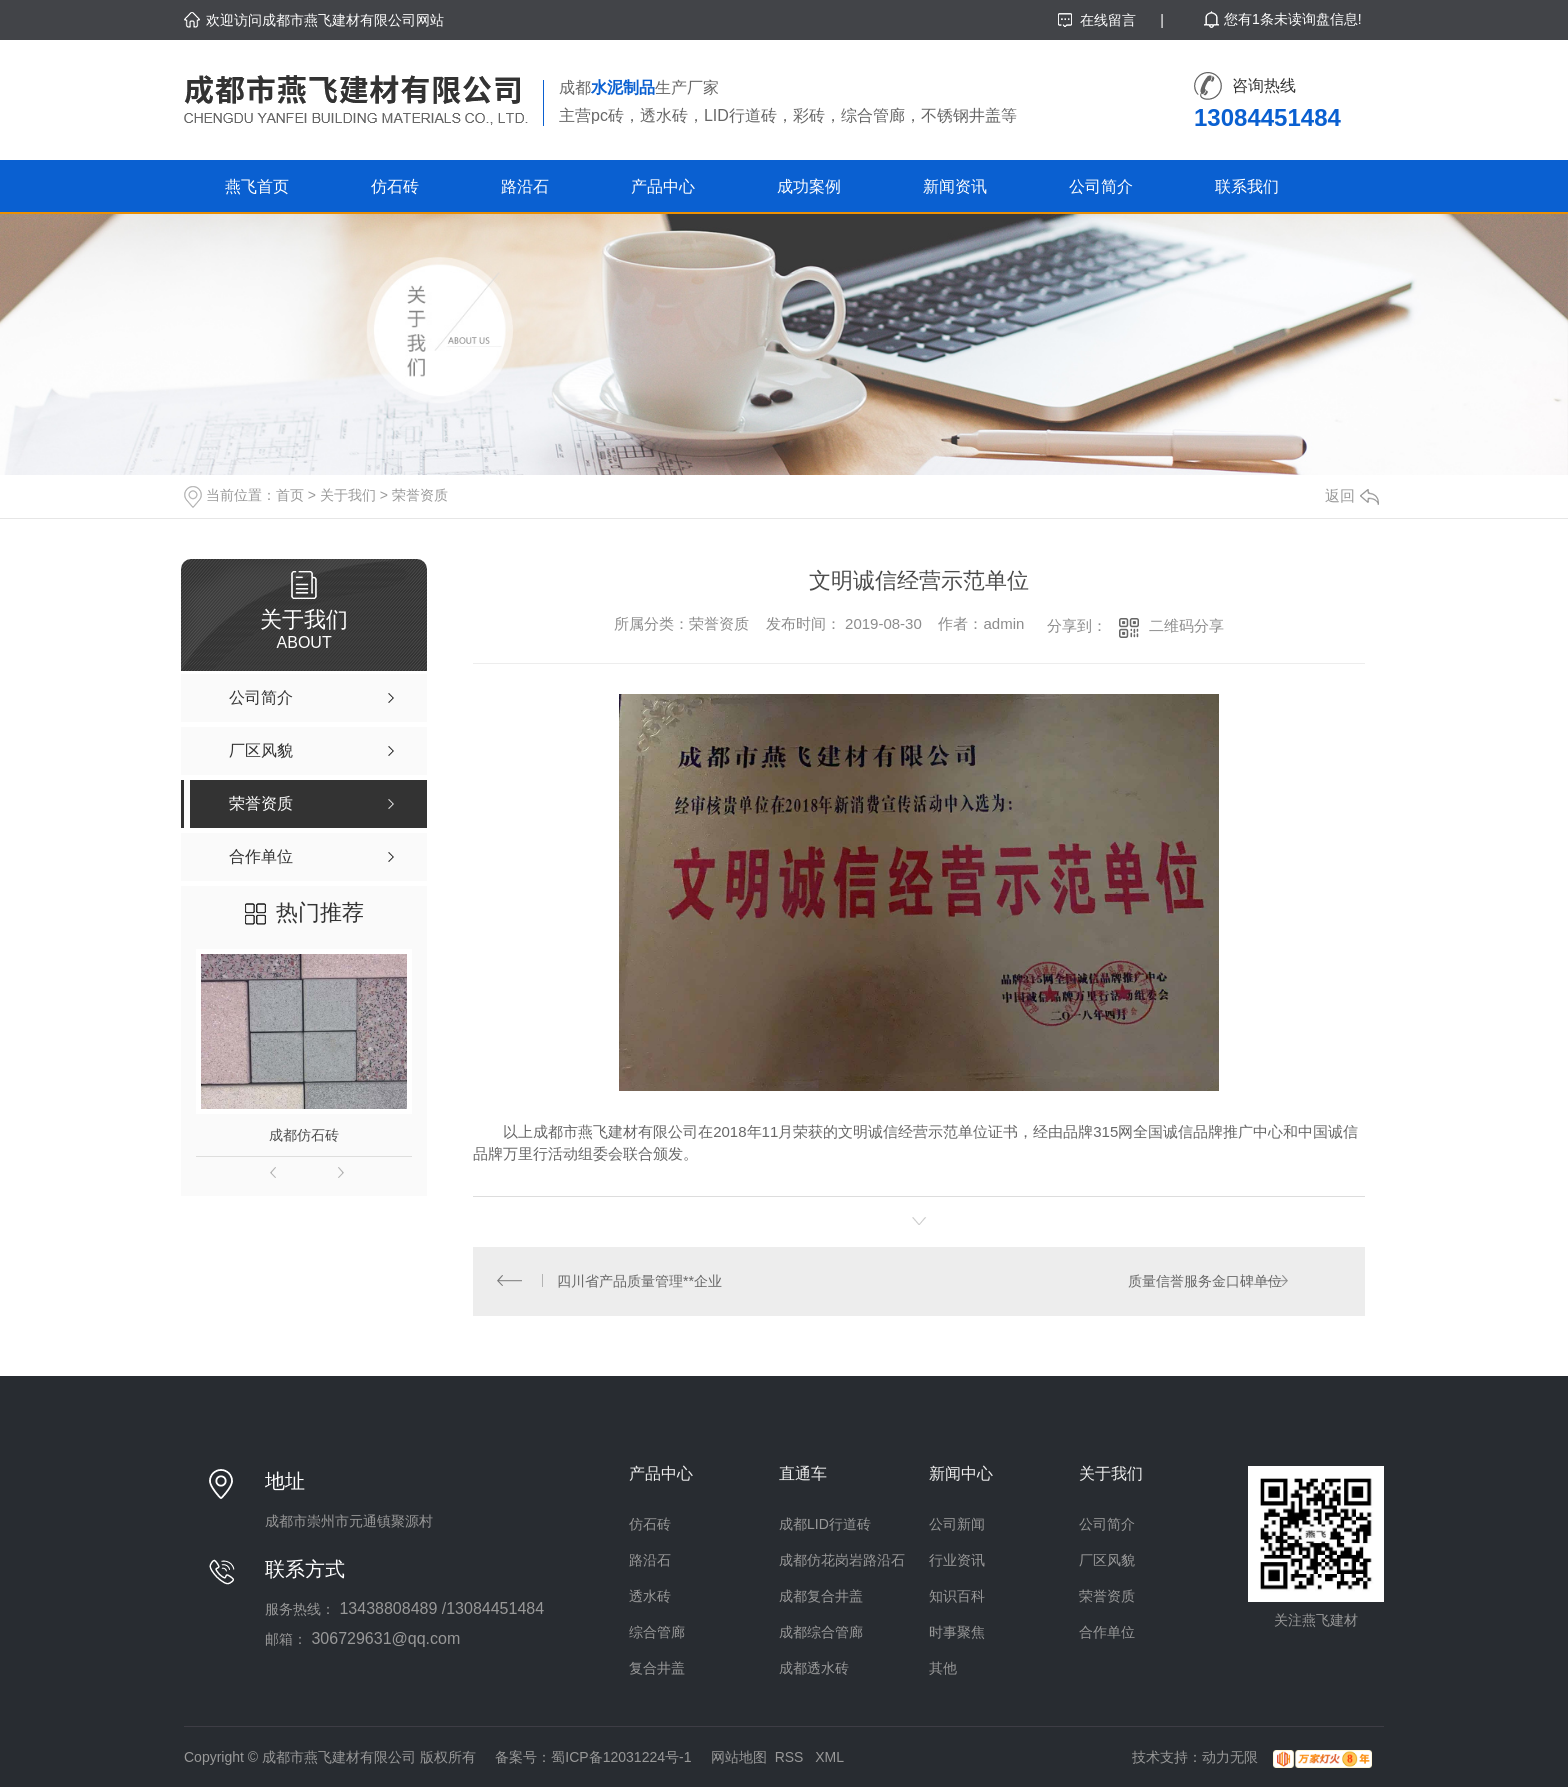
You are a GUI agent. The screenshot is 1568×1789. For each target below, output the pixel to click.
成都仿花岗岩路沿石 (842, 1562)
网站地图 (739, 1759)
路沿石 (525, 186)
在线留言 (1108, 20)
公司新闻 (957, 1526)
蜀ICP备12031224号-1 (621, 1759)
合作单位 (1107, 1634)
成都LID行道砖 (825, 1526)
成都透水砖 (814, 1670)
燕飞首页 (257, 186)
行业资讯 (957, 1562)
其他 (943, 1670)
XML (829, 1759)
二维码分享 (1186, 625)
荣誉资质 (420, 495)
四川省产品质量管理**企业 (640, 1282)
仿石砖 (395, 186)
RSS (791, 1759)
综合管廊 (657, 1634)
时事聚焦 (957, 1634)
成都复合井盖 (821, 1598)
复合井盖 (657, 1670)
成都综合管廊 (821, 1634)
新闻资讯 (955, 186)
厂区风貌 (1107, 1562)
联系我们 (1247, 186)
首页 (290, 495)
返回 (1352, 495)
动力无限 (1230, 1759)
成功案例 (809, 186)
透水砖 (650, 1598)
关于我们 (348, 495)
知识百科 (957, 1598)
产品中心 (663, 186)
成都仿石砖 (304, 1135)
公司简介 (1101, 186)
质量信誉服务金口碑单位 (1204, 1282)
